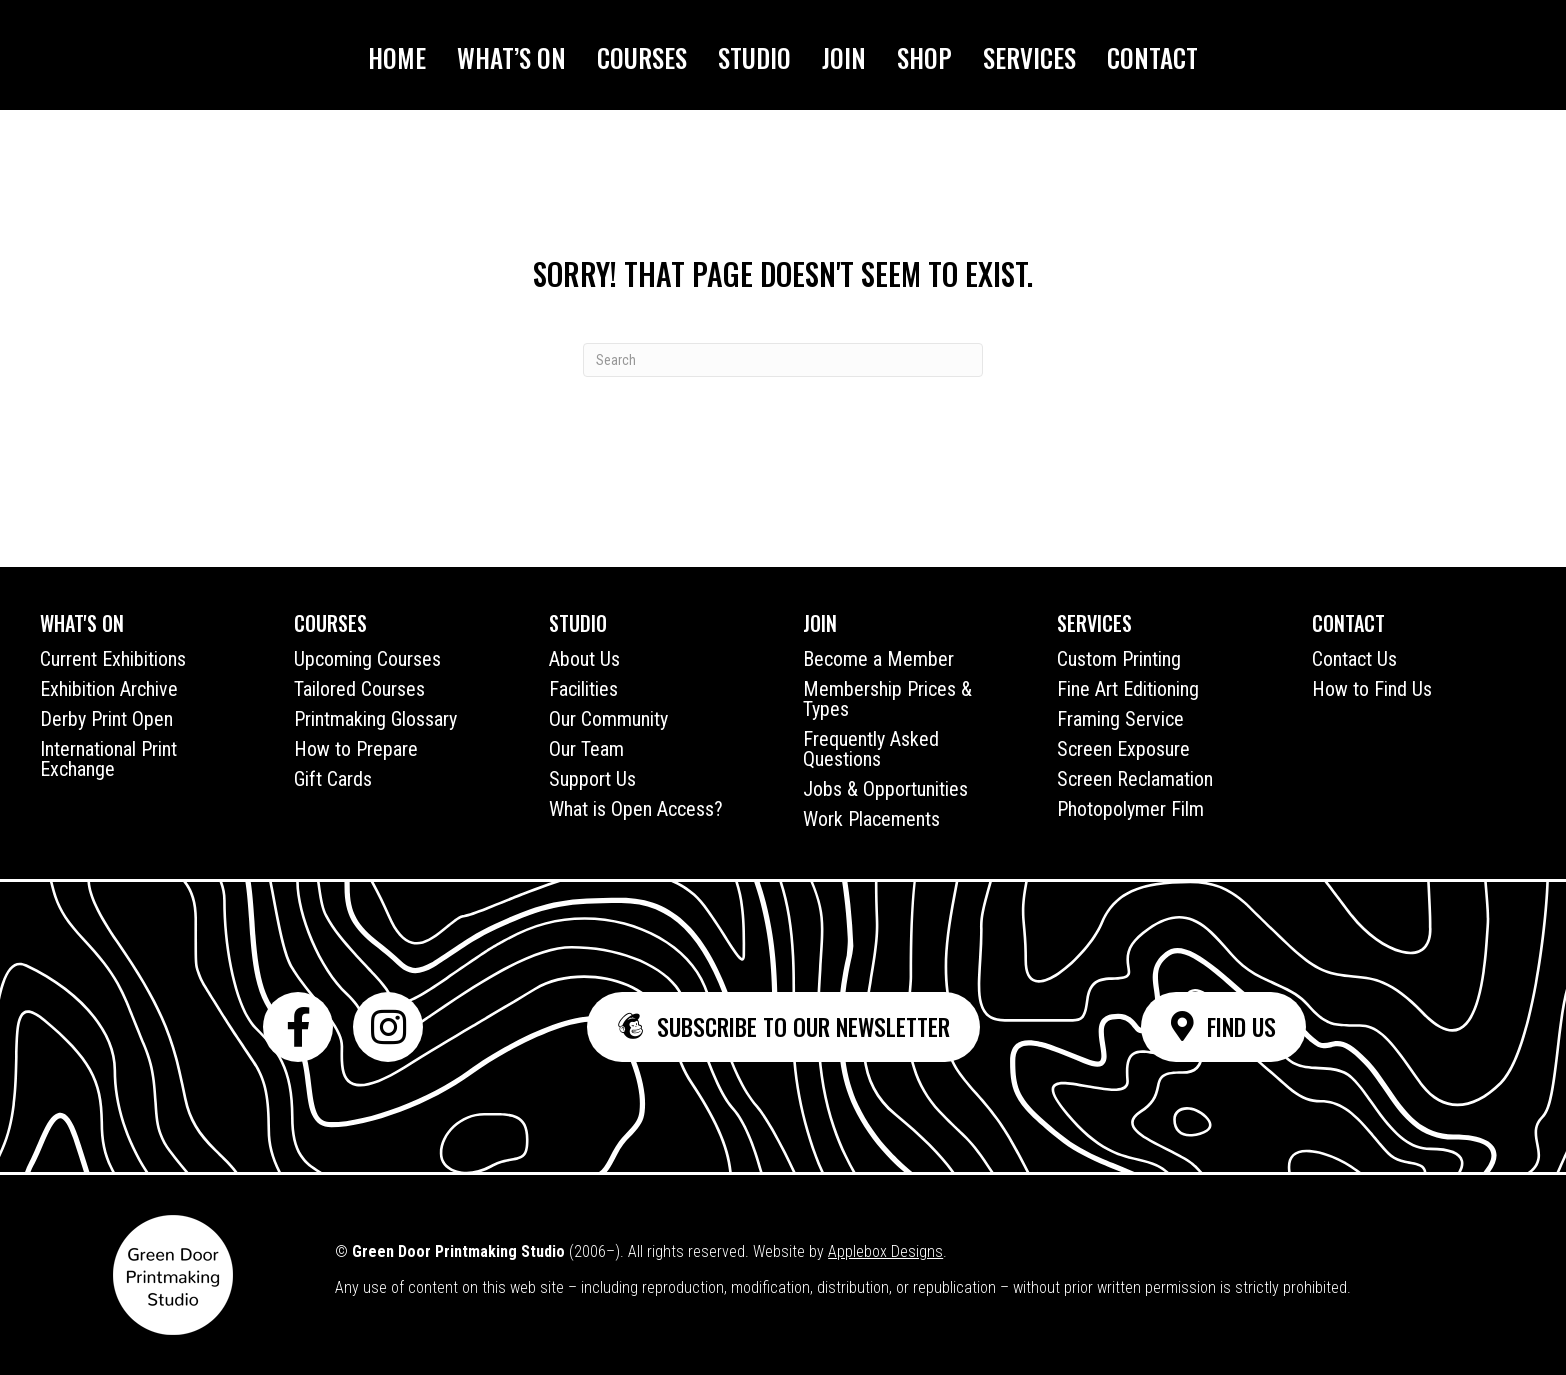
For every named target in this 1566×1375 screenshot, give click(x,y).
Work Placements (871, 819)
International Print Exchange (108, 759)
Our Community (608, 719)
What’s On (511, 57)
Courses (642, 57)
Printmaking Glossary (375, 719)
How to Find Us (1372, 689)
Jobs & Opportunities (885, 789)
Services (1029, 57)
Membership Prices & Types (887, 699)
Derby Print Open (106, 719)
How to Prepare (356, 749)
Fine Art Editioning (1128, 689)
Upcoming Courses (367, 659)
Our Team (586, 749)
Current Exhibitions (113, 659)
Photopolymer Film (1130, 809)
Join (844, 57)
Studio (754, 57)
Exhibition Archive (109, 689)
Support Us (592, 779)
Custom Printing (1119, 659)
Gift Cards (333, 779)
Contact (1152, 57)
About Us (584, 659)
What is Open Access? (636, 809)
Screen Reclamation (1135, 779)
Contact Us (1354, 659)
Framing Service (1120, 719)
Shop (924, 57)
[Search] (783, 360)
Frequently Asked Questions (871, 749)
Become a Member (878, 659)
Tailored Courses (359, 689)
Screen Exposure (1123, 749)
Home (397, 57)
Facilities (583, 689)
